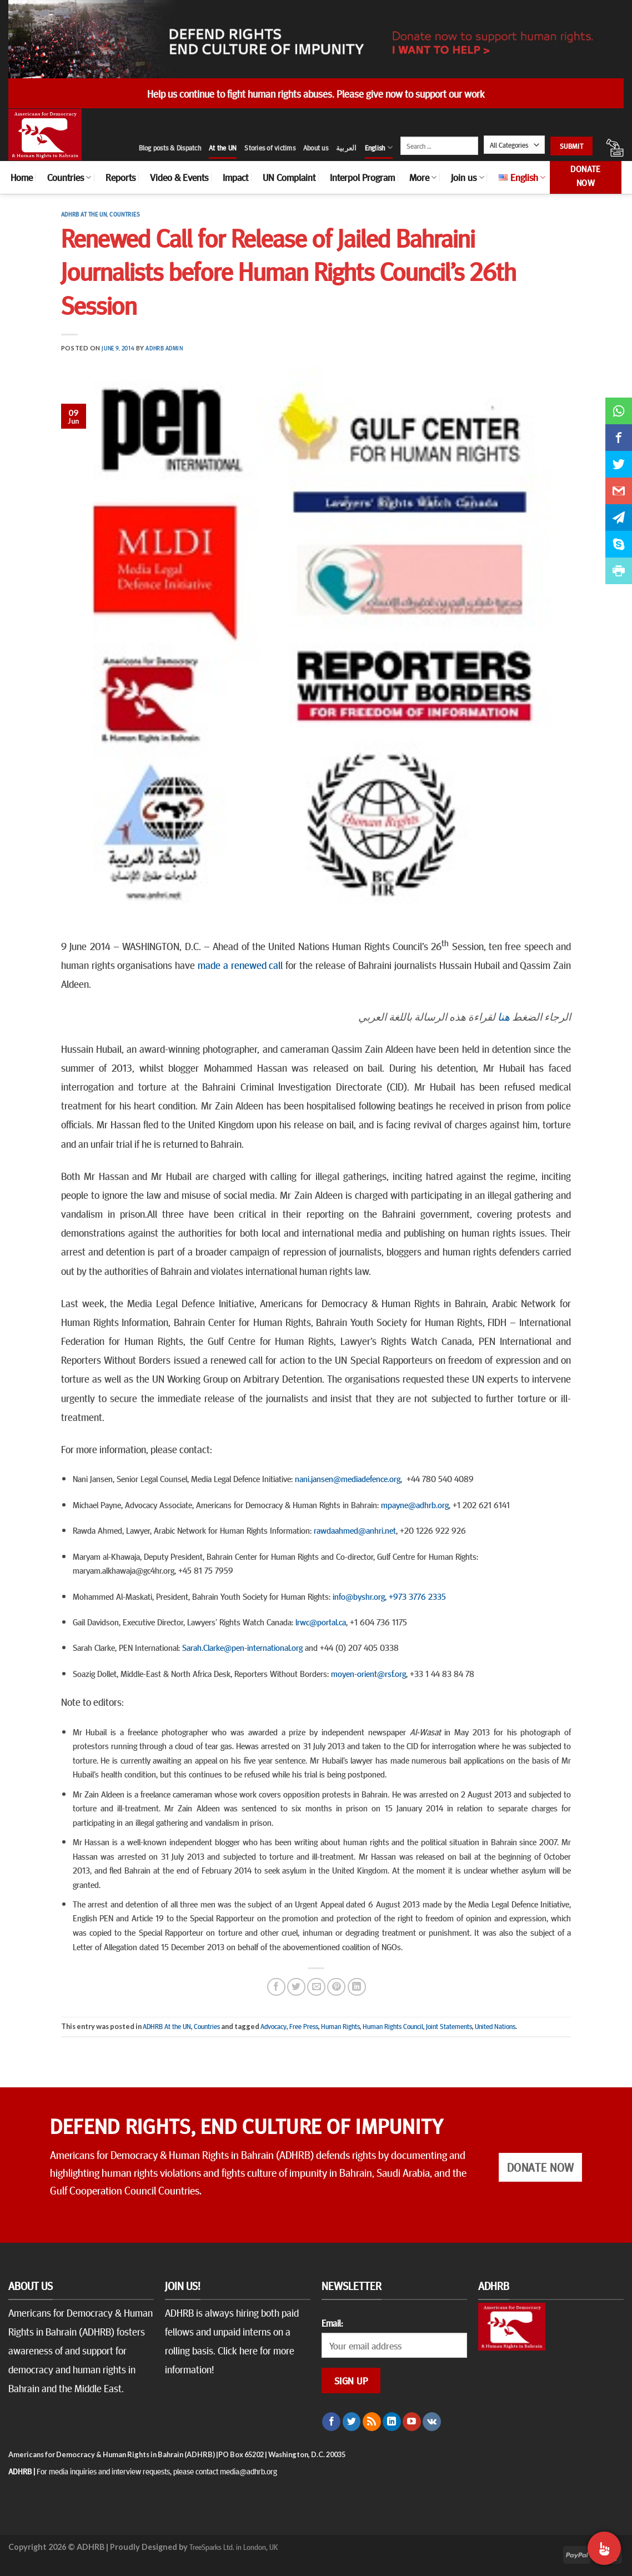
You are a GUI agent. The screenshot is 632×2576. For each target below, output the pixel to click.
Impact (235, 177)
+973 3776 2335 (417, 1596)
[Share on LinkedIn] (357, 1987)
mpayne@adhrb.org (415, 1504)
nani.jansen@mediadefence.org (347, 1478)
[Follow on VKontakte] (432, 2421)
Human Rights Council (393, 2026)
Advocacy (273, 2026)
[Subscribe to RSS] (372, 2421)
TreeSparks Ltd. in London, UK (233, 2546)
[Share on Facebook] (276, 1987)
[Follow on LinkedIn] (392, 2421)
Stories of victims (269, 148)
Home (22, 177)
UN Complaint (289, 177)
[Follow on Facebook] (331, 2421)
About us (315, 148)
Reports (121, 177)
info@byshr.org (359, 1596)
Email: (332, 2322)
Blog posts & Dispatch (170, 148)
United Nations (495, 2026)
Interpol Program (362, 177)
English (379, 147)
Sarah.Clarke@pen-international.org (242, 1647)
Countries (69, 177)
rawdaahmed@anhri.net (355, 1530)
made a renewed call (240, 964)
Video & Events (179, 177)
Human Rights (340, 2026)
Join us (467, 177)
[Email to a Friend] (316, 1987)
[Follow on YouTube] (412, 2421)
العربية (346, 148)
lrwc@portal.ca (320, 1621)
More (423, 177)
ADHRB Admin (164, 348)
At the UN (223, 148)
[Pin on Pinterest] (336, 1987)
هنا (504, 1016)
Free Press (303, 2026)
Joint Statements (449, 2026)
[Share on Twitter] (296, 1987)
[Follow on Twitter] (352, 2421)
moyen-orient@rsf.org (368, 1673)
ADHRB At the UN (84, 214)
